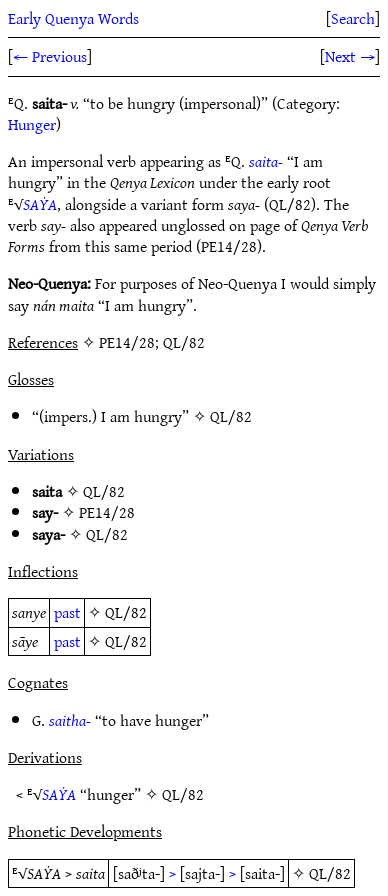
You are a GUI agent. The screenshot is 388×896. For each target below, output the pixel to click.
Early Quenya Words (73, 18)
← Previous (50, 56)
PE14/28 (107, 512)
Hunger (32, 124)
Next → (350, 56)
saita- (266, 161)
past (67, 612)
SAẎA (40, 204)
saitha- (70, 720)
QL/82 (231, 416)
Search (353, 18)
